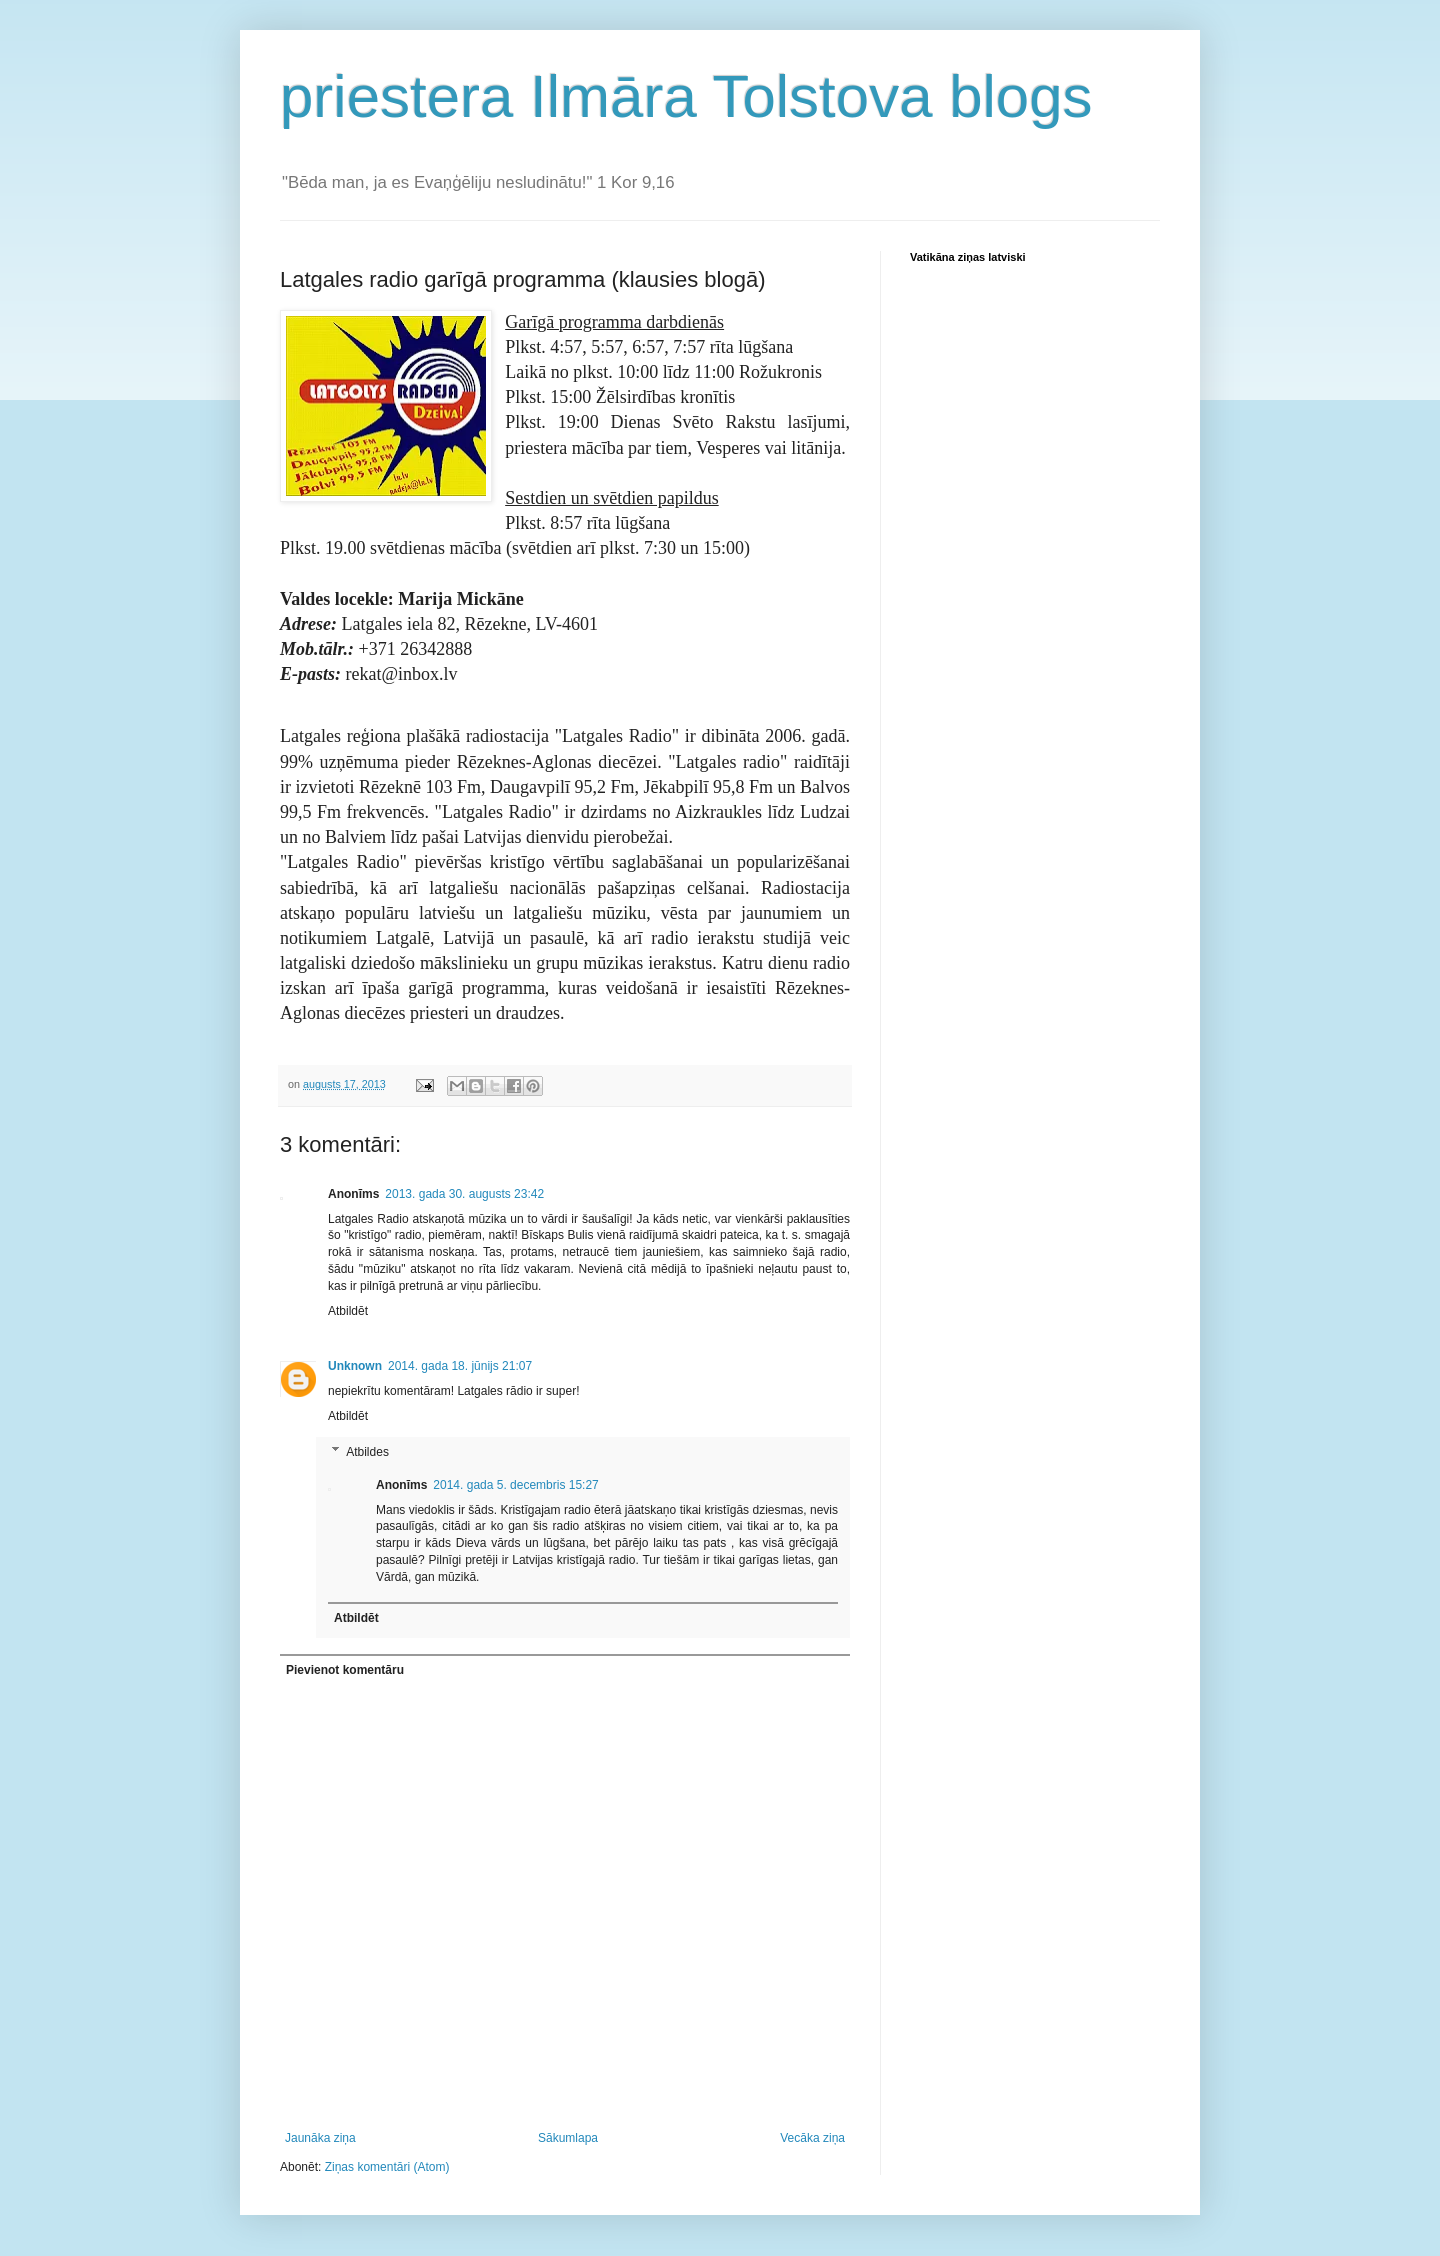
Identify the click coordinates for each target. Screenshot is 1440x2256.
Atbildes (367, 1452)
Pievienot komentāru (345, 1670)
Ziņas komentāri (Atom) (387, 2167)
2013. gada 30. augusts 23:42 (464, 1194)
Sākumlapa (568, 2138)
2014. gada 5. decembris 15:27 (515, 1485)
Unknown (355, 1366)
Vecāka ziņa (812, 2138)
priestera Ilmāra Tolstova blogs (686, 96)
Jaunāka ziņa (320, 2138)
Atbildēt (348, 1311)
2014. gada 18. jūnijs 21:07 (460, 1366)
